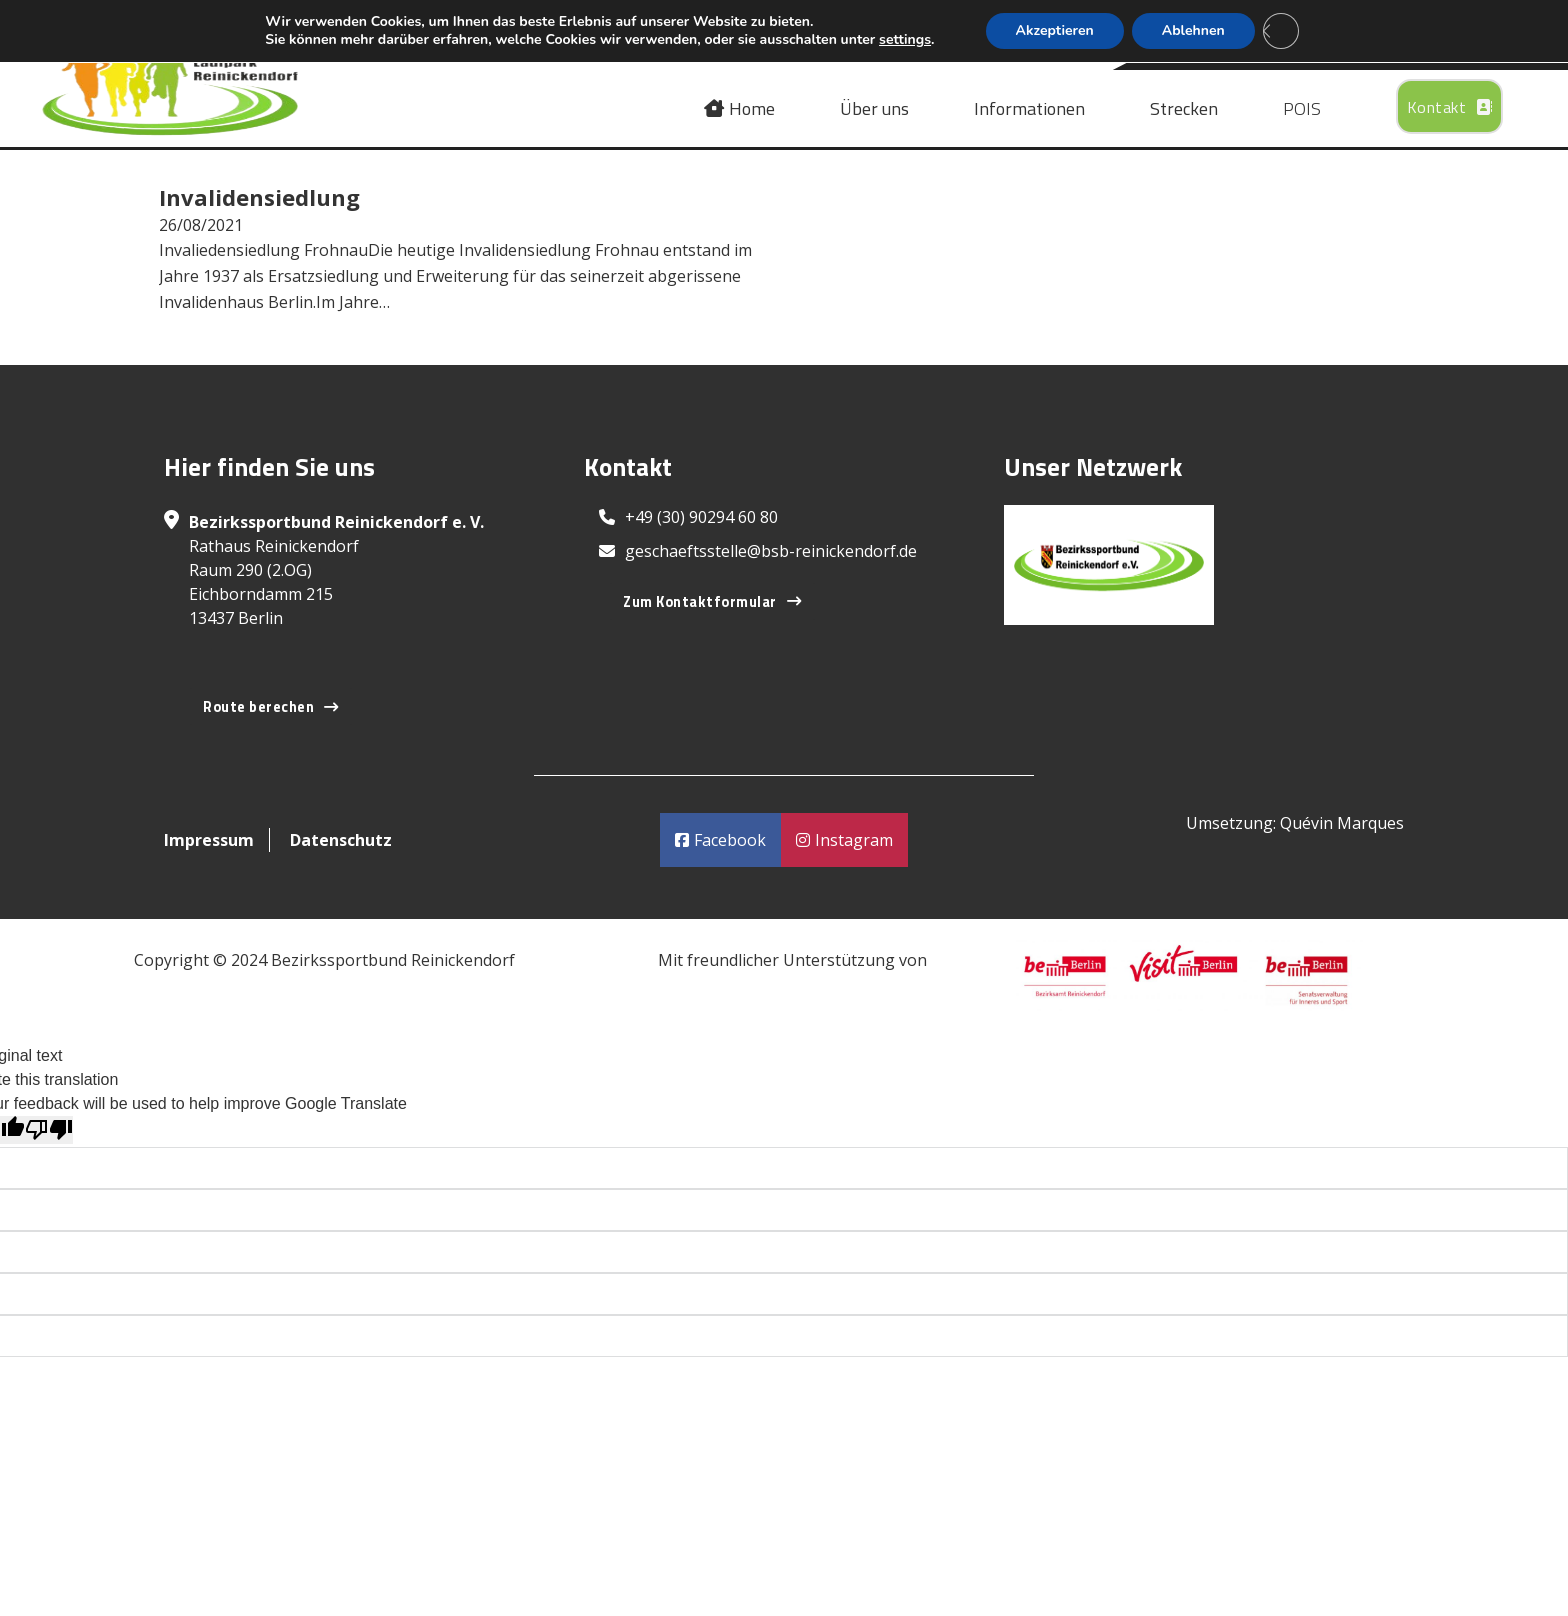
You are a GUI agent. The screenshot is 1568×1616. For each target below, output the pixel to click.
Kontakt (1450, 107)
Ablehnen (1193, 30)
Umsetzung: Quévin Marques (1295, 823)
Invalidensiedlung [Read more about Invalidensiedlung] (259, 197)
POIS (1302, 109)
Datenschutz (341, 840)
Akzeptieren (1055, 30)
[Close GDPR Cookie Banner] (1281, 31)
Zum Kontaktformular (712, 602)
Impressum (209, 840)
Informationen (1029, 109)
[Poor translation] (49, 1130)
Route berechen (271, 707)
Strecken (1184, 109)
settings (905, 40)
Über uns (874, 109)
